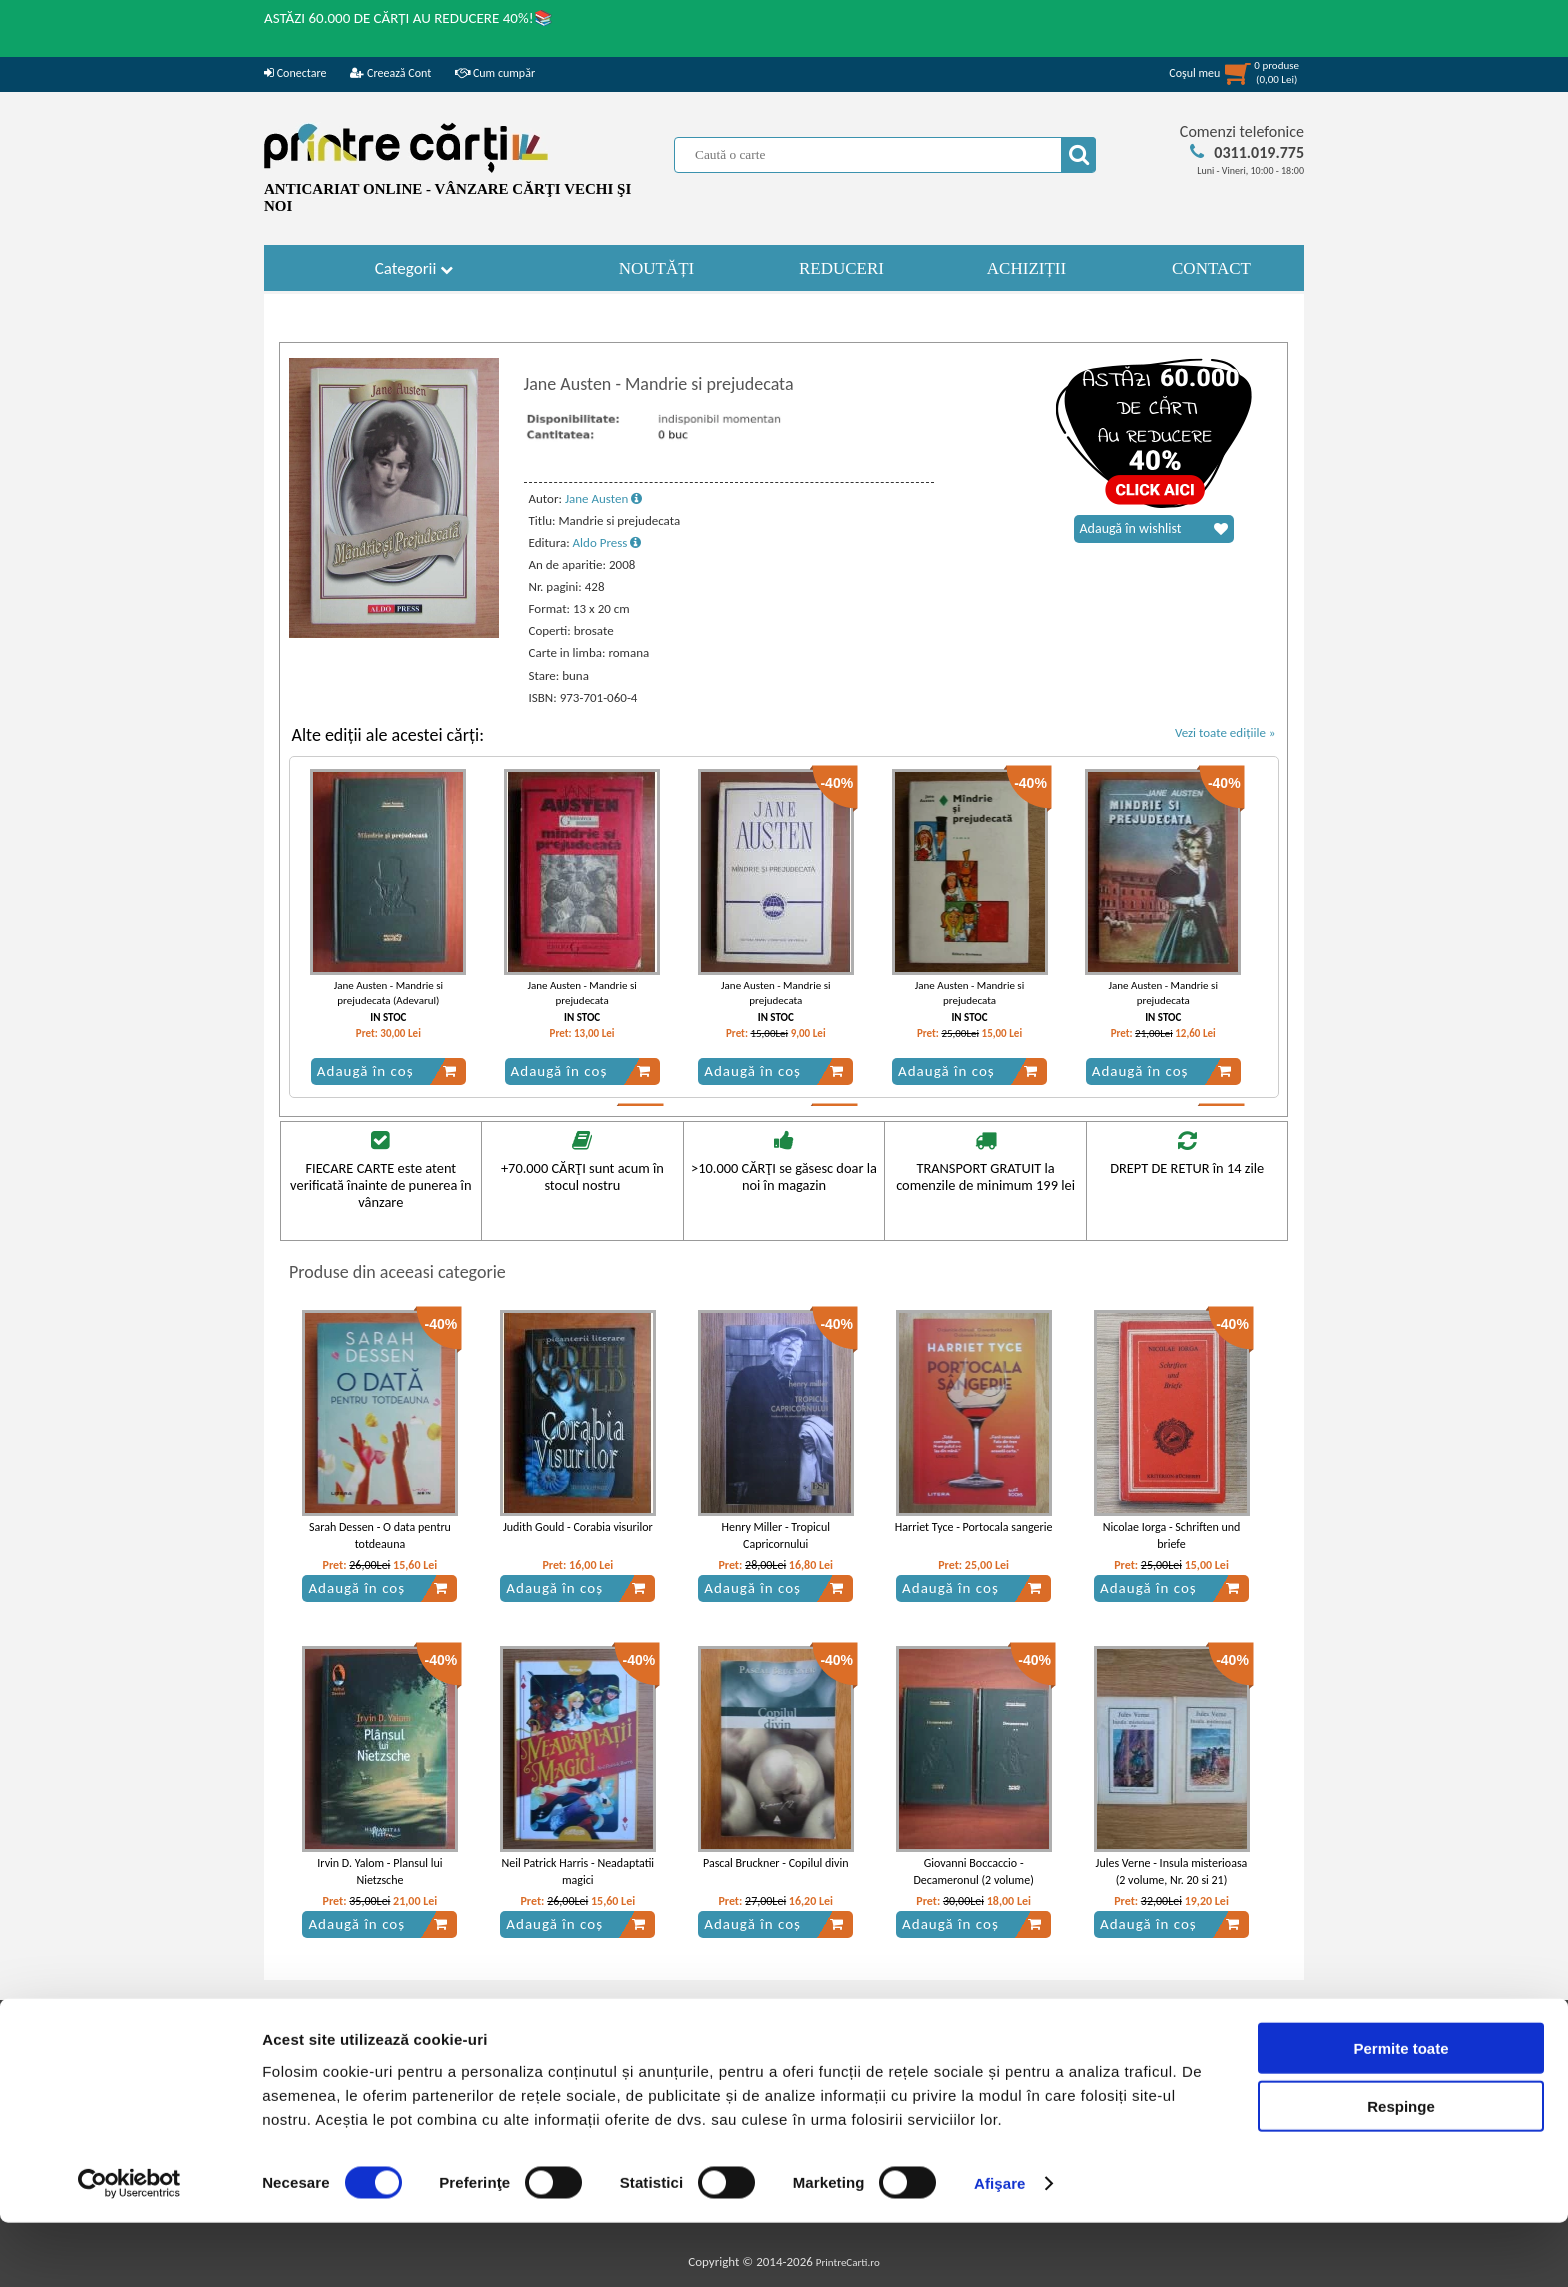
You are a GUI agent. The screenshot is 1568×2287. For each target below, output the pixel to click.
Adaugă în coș (387, 1071)
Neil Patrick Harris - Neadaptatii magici (578, 1871)
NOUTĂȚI (657, 268)
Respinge (1401, 2170)
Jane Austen (603, 498)
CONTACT (1211, 268)
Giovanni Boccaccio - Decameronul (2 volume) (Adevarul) (973, 1880)
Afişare (1000, 2247)
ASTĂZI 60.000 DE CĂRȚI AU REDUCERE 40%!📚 (408, 18)
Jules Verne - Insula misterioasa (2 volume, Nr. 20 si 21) (1172, 1871)
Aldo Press (607, 542)
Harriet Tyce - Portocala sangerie (974, 1527)
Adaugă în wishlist (1154, 529)
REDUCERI (841, 268)
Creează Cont (390, 73)
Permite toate (1400, 2111)
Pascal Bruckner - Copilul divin (776, 1863)
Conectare (295, 73)
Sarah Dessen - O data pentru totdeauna (380, 1535)
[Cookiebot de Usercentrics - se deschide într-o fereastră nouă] (129, 2248)
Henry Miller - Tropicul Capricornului (775, 1535)
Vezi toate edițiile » (1225, 732)
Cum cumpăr (495, 73)
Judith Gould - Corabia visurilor (578, 1527)
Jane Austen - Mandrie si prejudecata (581, 993)
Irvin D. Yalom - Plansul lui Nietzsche (379, 1871)
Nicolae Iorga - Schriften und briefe (1172, 1535)
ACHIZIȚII (1026, 268)
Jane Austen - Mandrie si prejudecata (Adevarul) (388, 993)
